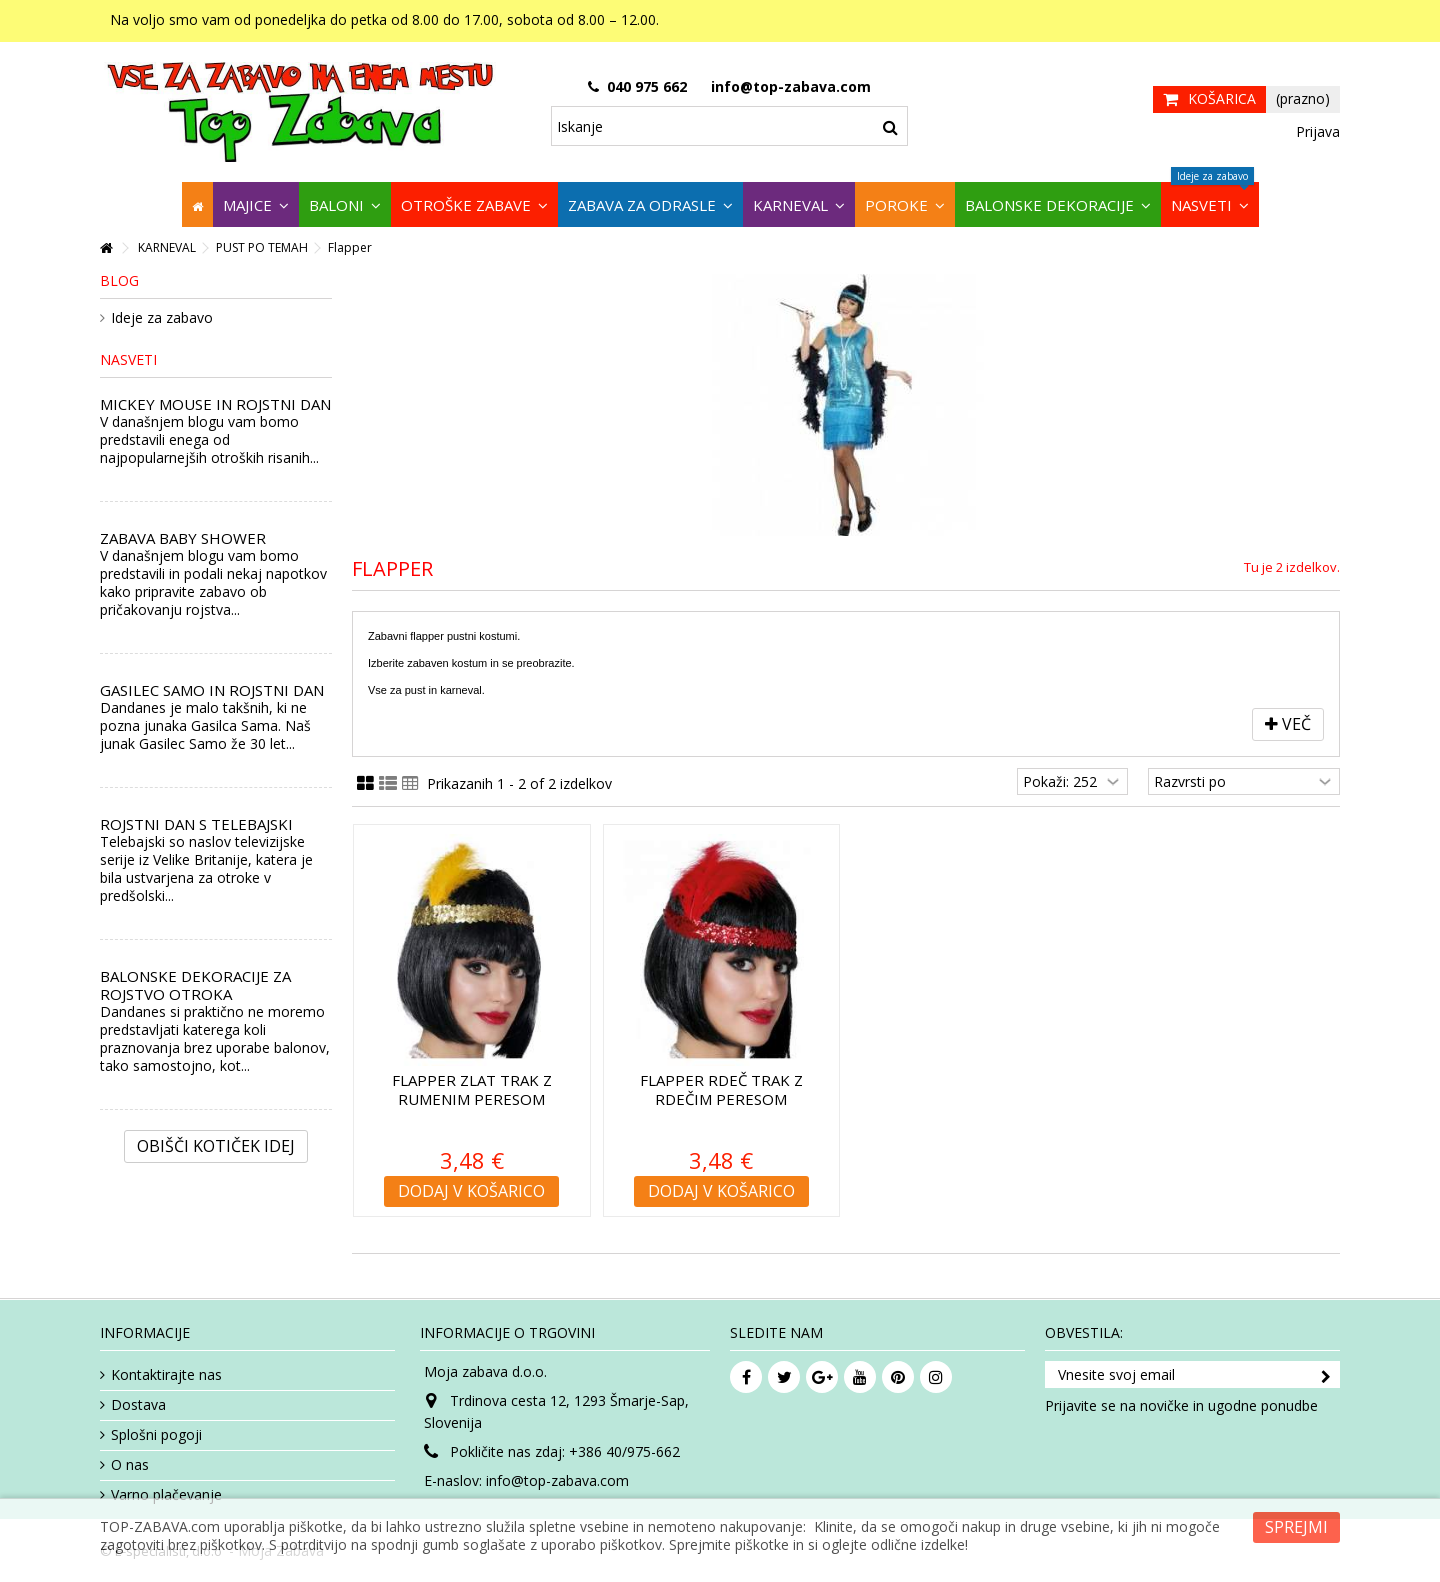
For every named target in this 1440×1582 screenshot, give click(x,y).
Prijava (1316, 131)
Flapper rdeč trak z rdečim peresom (721, 1089)
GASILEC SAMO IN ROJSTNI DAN (212, 690)
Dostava (138, 1405)
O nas (130, 1465)
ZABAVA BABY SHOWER (183, 538)
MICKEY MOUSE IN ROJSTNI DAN (215, 404)
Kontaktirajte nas (166, 1375)
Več (1288, 724)
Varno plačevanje (166, 1495)
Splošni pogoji (156, 1435)
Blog (119, 280)
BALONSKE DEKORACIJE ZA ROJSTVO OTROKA (195, 985)
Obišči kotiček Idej (216, 1146)
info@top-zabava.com (557, 1480)
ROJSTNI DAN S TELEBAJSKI (196, 824)
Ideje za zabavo (162, 318)
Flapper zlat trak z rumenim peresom (472, 1089)
